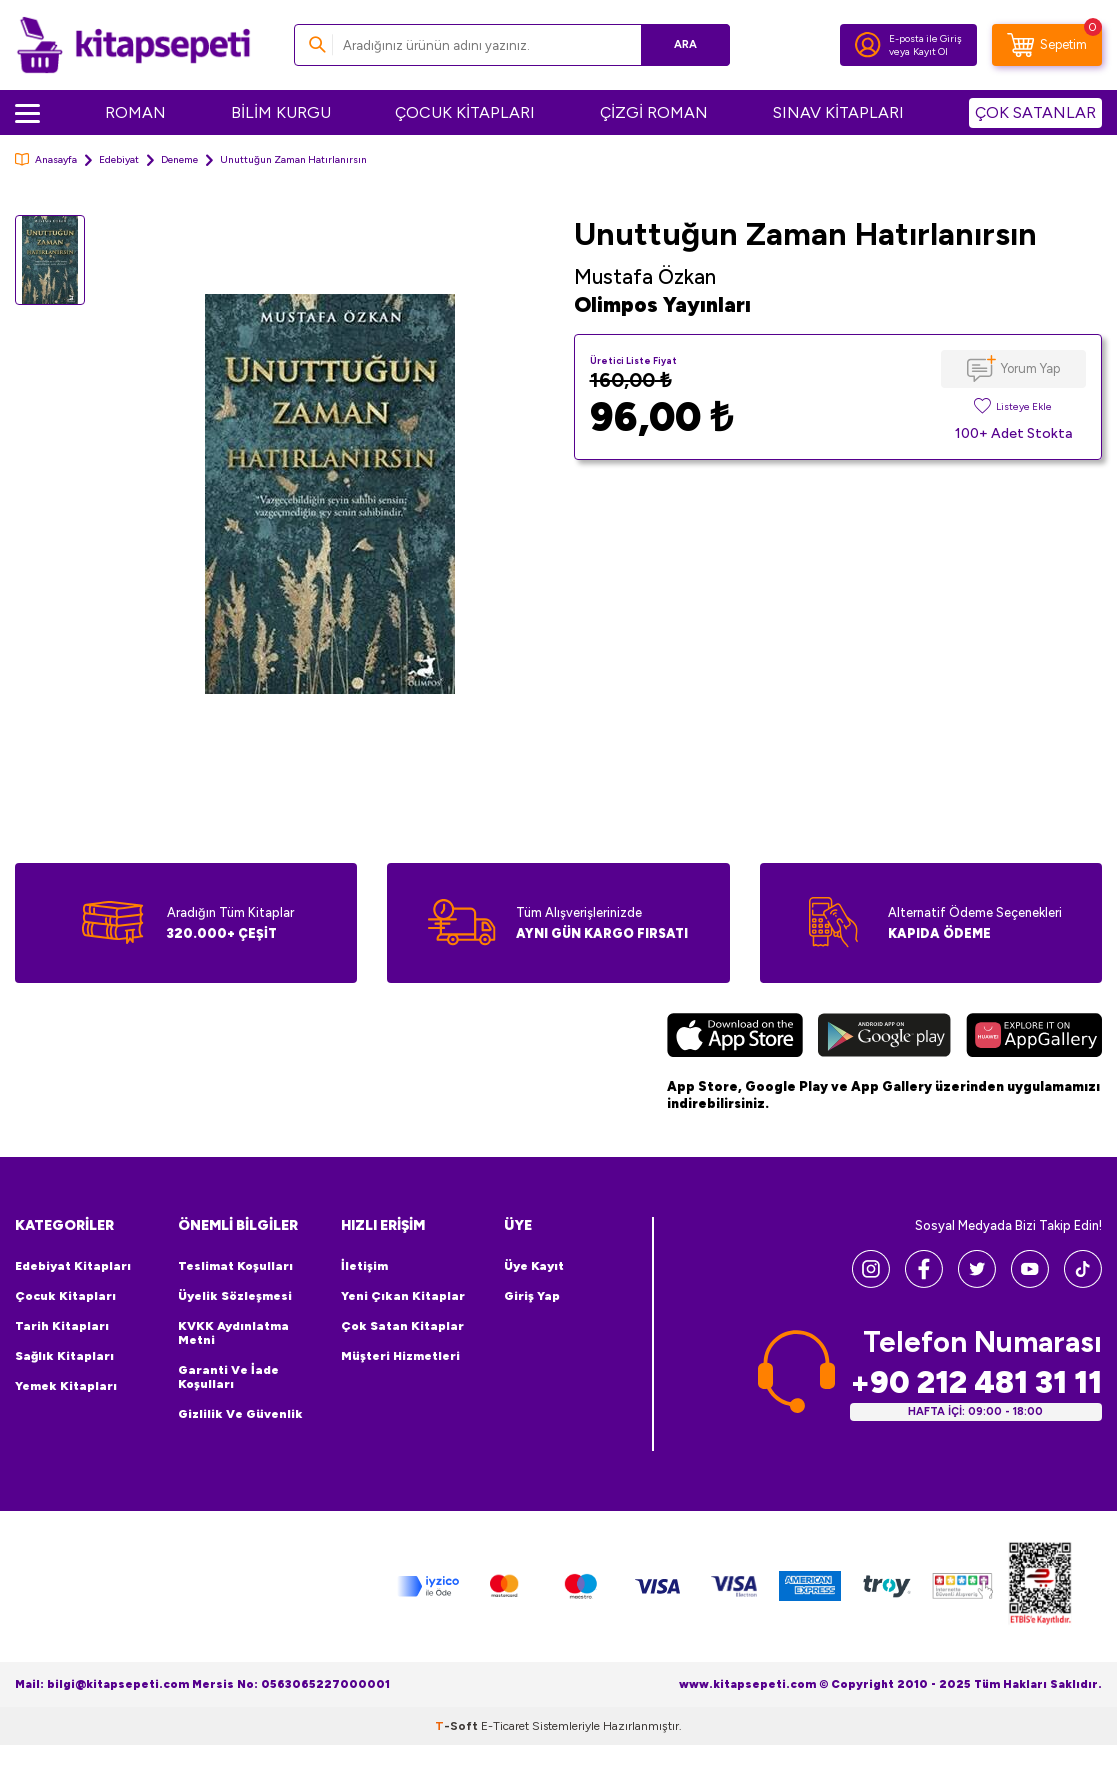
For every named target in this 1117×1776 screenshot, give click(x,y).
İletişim (364, 1266)
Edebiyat (119, 159)
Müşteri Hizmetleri (400, 1356)
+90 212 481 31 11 (976, 1382)
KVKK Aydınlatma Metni (233, 1333)
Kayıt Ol (930, 51)
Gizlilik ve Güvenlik (240, 1414)
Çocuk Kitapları (65, 1296)
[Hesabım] (868, 45)
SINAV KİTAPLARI (838, 112)
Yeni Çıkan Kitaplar (403, 1296)
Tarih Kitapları (62, 1326)
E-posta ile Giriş (925, 38)
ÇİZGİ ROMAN (654, 112)
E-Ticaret (505, 1726)
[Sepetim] (1047, 45)
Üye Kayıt (534, 1266)
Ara (685, 44)
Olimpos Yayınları (662, 304)
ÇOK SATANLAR (1035, 112)
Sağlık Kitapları (64, 1356)
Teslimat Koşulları (235, 1266)
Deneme (179, 159)
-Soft (458, 1726)
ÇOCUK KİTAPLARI (465, 112)
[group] (329, 494)
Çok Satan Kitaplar (402, 1326)
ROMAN (135, 112)
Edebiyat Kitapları (73, 1266)
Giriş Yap (532, 1296)
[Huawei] (1034, 1038)
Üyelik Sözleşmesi (235, 1296)
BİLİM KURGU (281, 112)
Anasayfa (46, 159)
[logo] (133, 45)
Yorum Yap (1030, 368)
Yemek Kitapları (66, 1386)
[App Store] (735, 1038)
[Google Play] (884, 1038)
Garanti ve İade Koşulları (228, 1377)
